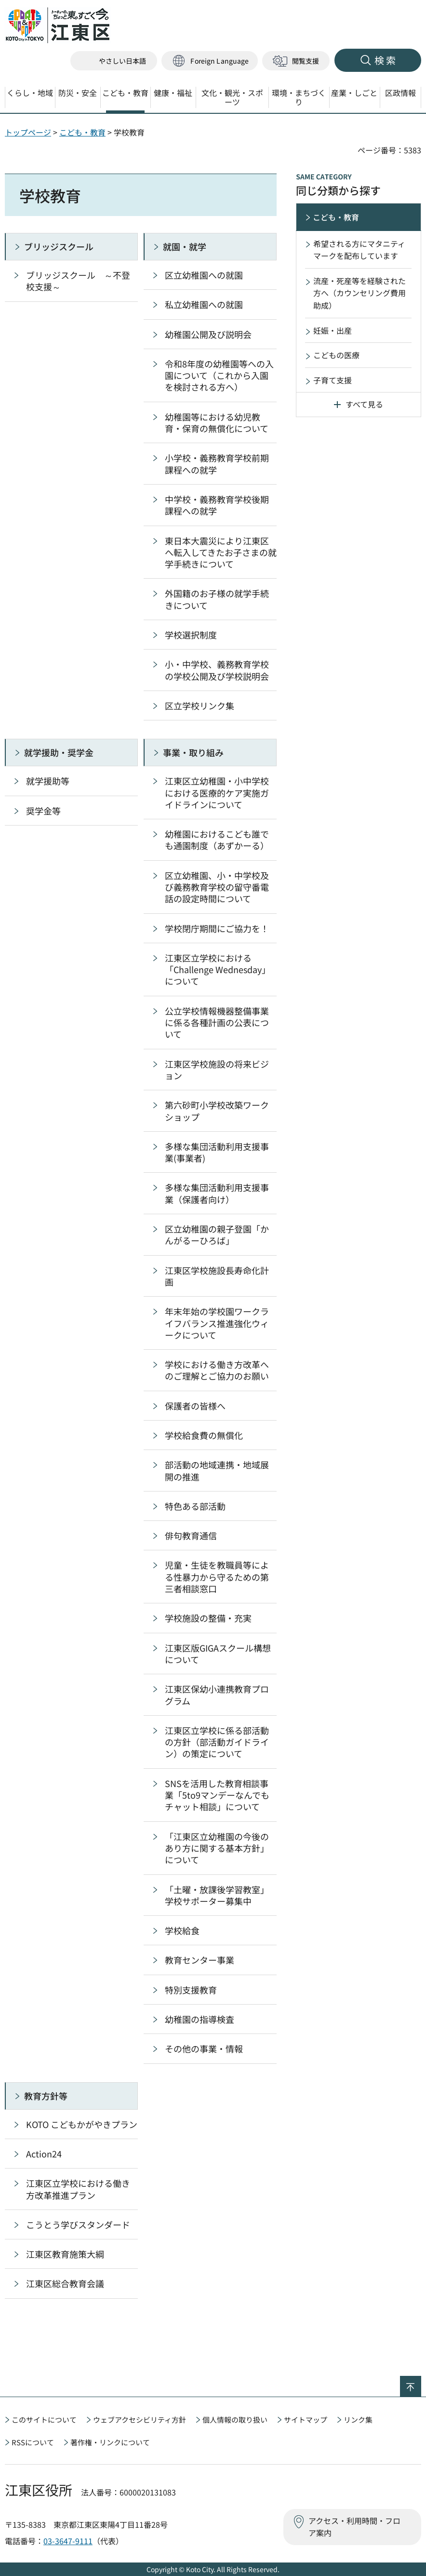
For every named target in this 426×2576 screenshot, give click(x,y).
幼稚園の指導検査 (199, 2019)
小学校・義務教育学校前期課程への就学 (217, 463)
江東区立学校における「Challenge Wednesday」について (217, 969)
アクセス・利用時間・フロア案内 (354, 2527)
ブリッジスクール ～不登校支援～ (78, 281)
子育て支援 (332, 380)
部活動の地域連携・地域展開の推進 (217, 1470)
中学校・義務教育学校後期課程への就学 (217, 505)
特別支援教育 (191, 1989)
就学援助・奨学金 (58, 752)
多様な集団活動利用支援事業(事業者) (217, 1152)
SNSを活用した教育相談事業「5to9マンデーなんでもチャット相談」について (217, 1795)
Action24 (44, 2153)
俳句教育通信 (191, 1535)
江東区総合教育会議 (65, 2283)
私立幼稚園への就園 (204, 304)
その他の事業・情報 (204, 2048)
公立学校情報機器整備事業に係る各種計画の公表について (217, 1022)
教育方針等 (45, 2095)
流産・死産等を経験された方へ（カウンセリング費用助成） (359, 293)
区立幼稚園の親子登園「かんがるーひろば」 (217, 1234)
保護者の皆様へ (195, 1405)
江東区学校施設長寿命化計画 (217, 1276)
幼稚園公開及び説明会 (208, 334)
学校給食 (182, 1930)
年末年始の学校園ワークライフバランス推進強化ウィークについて (217, 1323)
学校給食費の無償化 (204, 1435)
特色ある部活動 (195, 1506)
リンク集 (358, 2419)
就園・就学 (184, 246)
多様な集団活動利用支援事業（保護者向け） (217, 1193)
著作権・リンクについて (110, 2442)
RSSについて (33, 2442)
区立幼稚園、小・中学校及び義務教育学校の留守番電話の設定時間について (217, 887)
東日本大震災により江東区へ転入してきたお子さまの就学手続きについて (221, 552)
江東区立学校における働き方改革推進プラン (78, 2189)
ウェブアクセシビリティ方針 (139, 2419)
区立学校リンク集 (199, 705)
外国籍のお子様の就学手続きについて (217, 599)
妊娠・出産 (332, 330)
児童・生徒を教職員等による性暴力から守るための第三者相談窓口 (217, 1577)
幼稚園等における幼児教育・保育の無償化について (216, 422)
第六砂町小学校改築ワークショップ (217, 1110)
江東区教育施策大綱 (65, 2254)
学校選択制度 (191, 634)
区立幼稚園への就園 (204, 275)
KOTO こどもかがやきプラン (81, 2124)
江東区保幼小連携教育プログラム (217, 1694)
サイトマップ (305, 2419)
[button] (209, 61)
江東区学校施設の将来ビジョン (217, 1070)
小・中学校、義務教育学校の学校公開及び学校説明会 (217, 670)
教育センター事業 (199, 1959)
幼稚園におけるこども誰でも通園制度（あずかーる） (217, 839)
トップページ (28, 132)
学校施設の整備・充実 (208, 1618)
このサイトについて (44, 2419)
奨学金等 (43, 810)
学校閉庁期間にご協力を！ (217, 928)
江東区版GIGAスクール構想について (218, 1653)
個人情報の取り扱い (234, 2419)
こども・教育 (82, 132)
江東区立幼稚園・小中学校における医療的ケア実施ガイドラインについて (217, 792)
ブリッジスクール (58, 246)
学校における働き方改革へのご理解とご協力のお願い (217, 1370)
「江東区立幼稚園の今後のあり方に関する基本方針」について (217, 1848)
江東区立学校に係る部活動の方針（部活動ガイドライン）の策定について (217, 1742)
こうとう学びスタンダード (78, 2224)
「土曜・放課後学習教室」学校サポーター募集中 (217, 1895)
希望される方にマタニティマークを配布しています (359, 250)
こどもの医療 (336, 355)
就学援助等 (47, 780)
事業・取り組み (193, 752)
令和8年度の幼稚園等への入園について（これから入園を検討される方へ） (219, 375)
